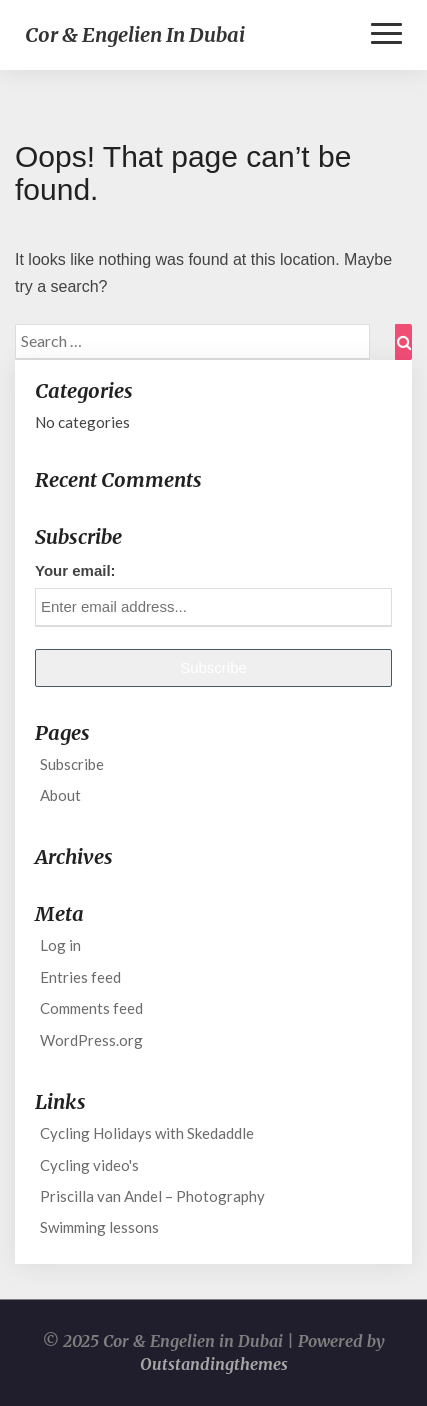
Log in (60, 945)
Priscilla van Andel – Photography (152, 1196)
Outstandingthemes (214, 1364)
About (60, 795)
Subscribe (72, 764)
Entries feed (80, 977)
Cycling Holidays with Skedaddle (147, 1133)
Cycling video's (89, 1165)
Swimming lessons (99, 1227)
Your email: (75, 570)
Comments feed (91, 1008)
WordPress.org (91, 1040)
